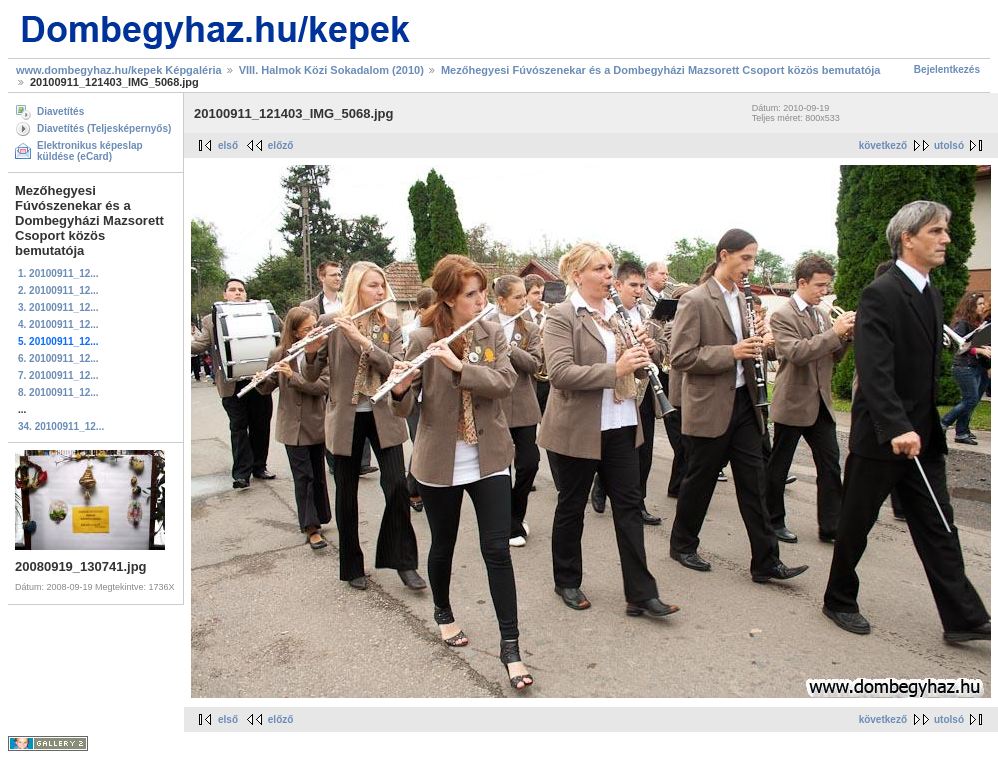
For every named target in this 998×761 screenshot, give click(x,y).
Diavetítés (60, 111)
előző (281, 145)
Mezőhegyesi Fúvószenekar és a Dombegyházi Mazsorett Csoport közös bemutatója (661, 70)
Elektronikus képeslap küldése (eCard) (90, 151)
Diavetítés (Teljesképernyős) (104, 128)
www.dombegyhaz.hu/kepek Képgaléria (119, 70)
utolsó (949, 145)
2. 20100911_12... (58, 290)
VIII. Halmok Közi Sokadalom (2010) (331, 70)
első (228, 145)
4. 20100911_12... (58, 324)
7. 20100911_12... (58, 375)
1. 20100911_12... (58, 273)
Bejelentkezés (947, 69)
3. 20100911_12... (58, 307)
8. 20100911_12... (58, 392)
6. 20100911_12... (58, 358)
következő (883, 145)
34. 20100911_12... (61, 426)
